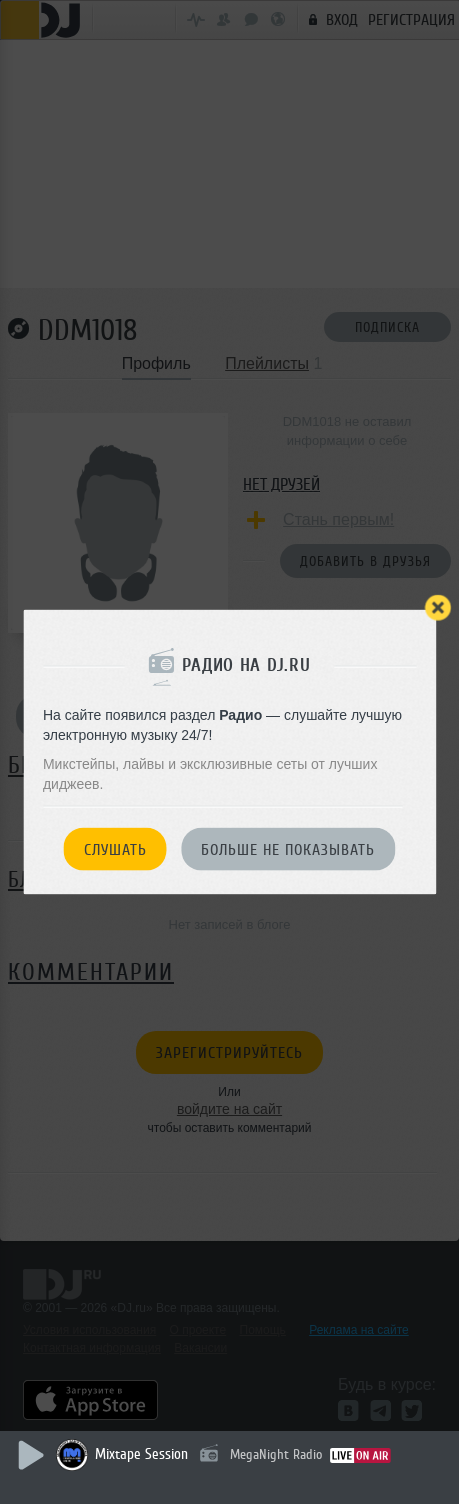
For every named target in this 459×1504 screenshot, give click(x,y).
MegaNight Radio (276, 1454)
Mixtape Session (141, 1454)
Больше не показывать (288, 850)
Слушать (115, 850)
